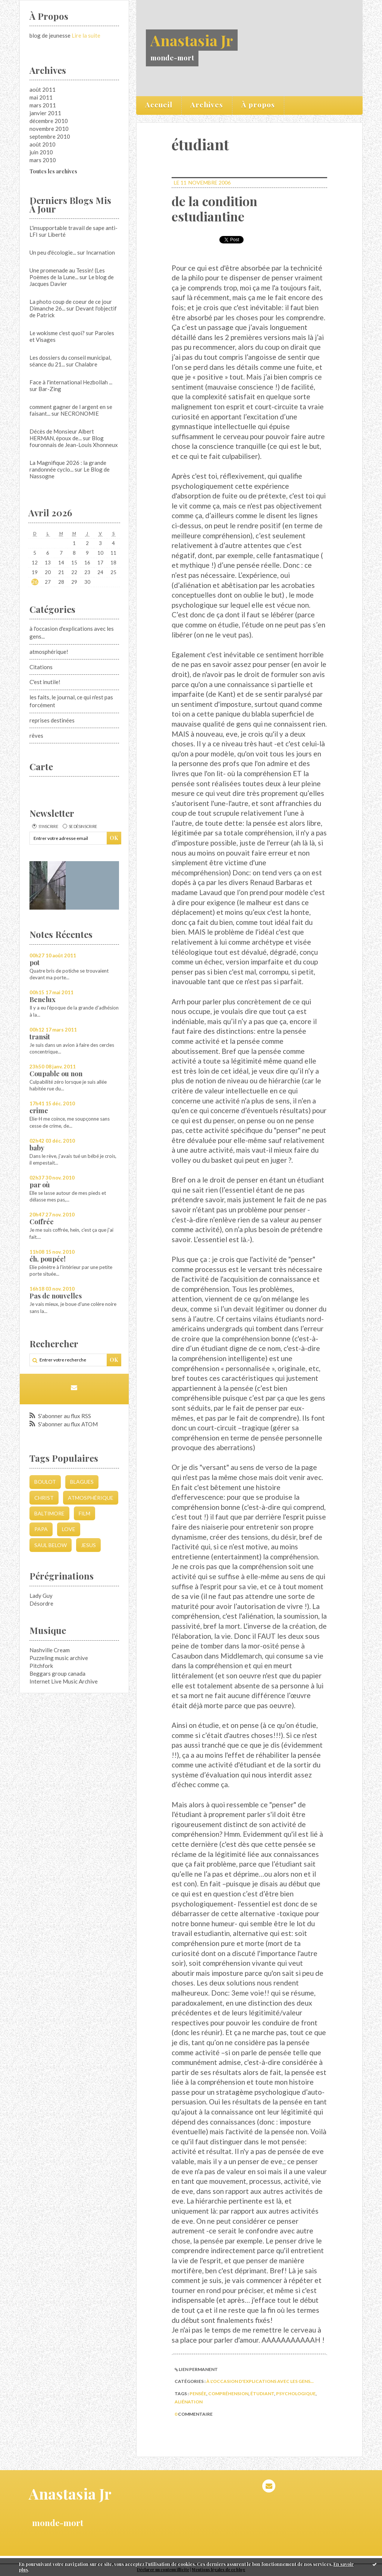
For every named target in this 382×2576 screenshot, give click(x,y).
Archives (206, 104)
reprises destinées (52, 720)
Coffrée (41, 1221)
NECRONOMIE (79, 413)
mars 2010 (42, 160)
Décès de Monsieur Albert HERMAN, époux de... (61, 434)
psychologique (296, 2393)
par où (39, 1184)
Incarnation (100, 252)
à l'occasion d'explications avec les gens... (260, 2381)
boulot (45, 1481)
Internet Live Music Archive (63, 1681)
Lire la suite (86, 35)
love (68, 1529)
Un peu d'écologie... (52, 252)
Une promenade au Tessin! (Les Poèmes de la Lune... (67, 273)
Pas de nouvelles (55, 1295)
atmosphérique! (48, 651)
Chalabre (86, 364)
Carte (41, 766)
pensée (198, 2393)
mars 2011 (42, 105)
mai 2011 (41, 97)
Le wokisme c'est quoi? (57, 333)
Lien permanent (196, 2369)
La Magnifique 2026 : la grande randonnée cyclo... (67, 466)
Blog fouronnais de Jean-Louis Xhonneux (73, 441)
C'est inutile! (44, 681)
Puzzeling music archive (58, 1657)
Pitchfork (41, 1665)
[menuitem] (159, 105)
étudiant (262, 2393)
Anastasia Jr (191, 40)
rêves (36, 735)
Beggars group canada (57, 1673)
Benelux (42, 999)
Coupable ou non (55, 1073)
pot (34, 962)
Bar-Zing (49, 388)
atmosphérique (90, 1498)
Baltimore (49, 1513)
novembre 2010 (49, 128)
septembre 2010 (49, 136)
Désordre (41, 1603)
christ (44, 1498)
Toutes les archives (53, 171)
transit (39, 1036)
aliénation (189, 2402)
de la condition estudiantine (214, 208)
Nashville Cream (49, 1650)
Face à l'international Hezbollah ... (70, 382)
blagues (82, 1481)
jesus (88, 1545)
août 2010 (42, 144)
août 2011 (42, 89)
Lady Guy (41, 1595)
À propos (258, 104)
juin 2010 (41, 152)
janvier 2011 (45, 113)
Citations (41, 667)
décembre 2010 (48, 120)
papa (41, 1529)
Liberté (57, 234)
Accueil (158, 104)
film (84, 1513)
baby (36, 1147)
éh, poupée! (47, 1258)
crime (38, 1110)
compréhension (228, 2393)
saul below (50, 1545)
